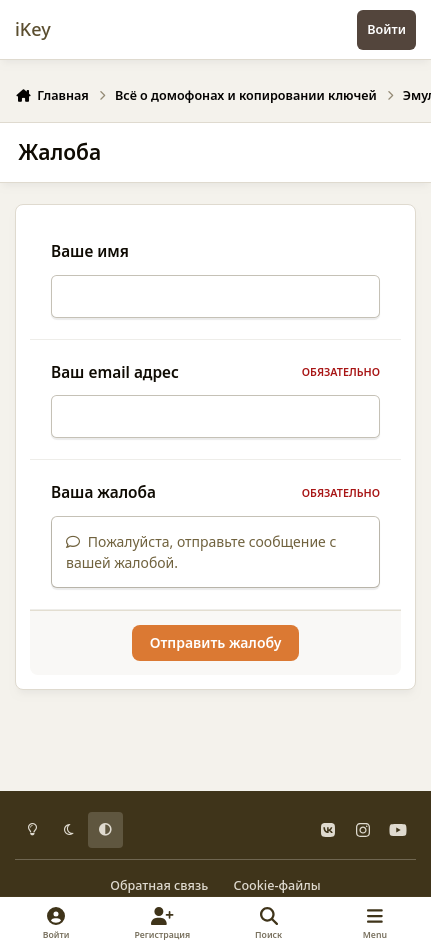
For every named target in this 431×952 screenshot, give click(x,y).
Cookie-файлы (276, 885)
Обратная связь (159, 885)
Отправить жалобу (216, 654)
